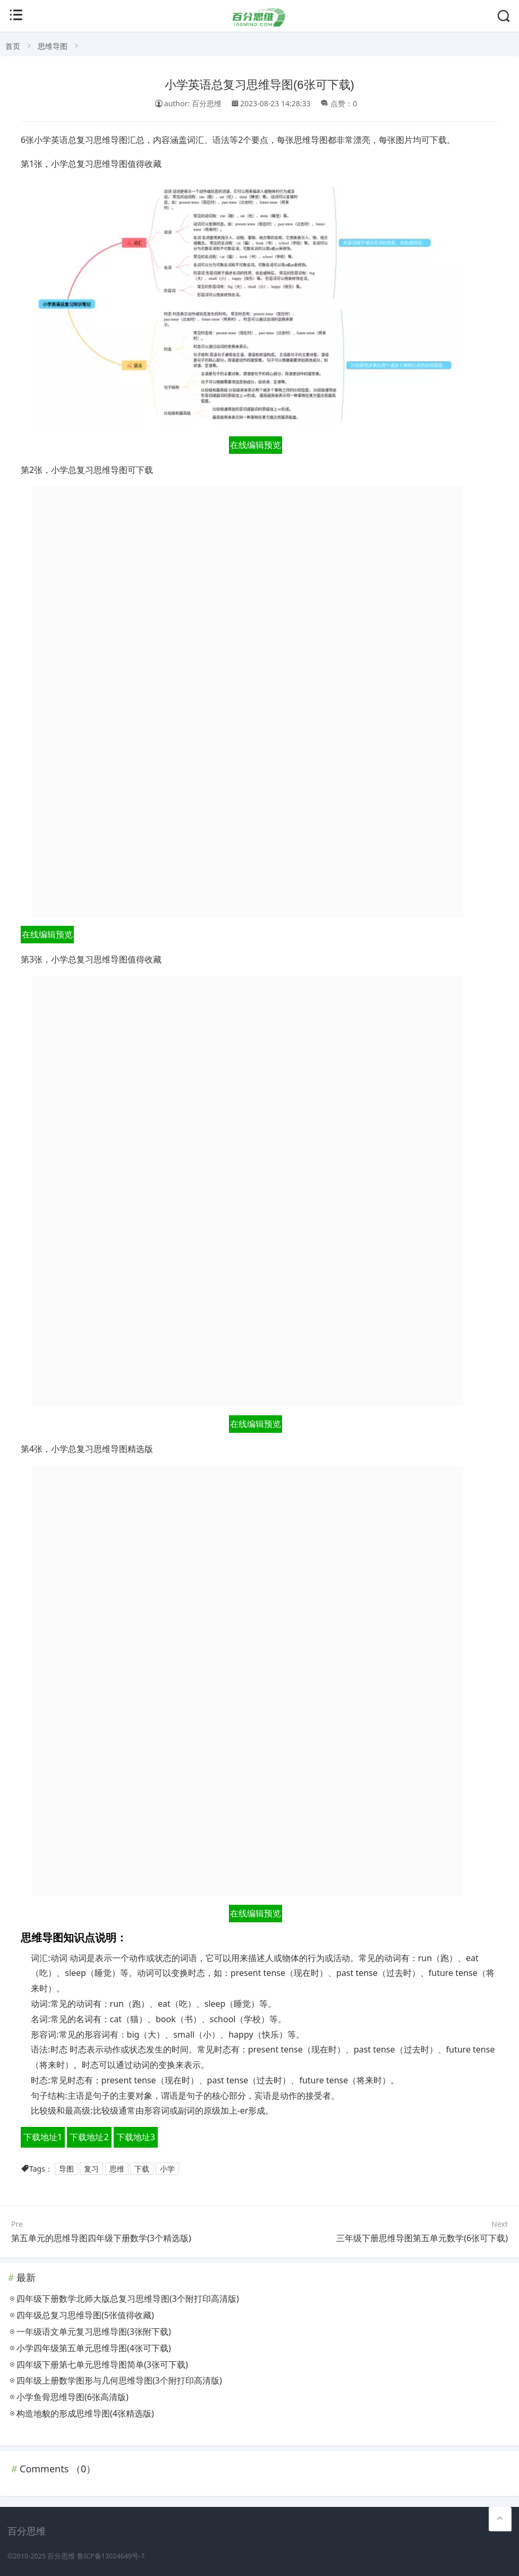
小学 (167, 2169)
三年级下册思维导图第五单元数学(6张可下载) (422, 2238)
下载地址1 (42, 2137)
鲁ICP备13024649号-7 (111, 2556)
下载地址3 (135, 2137)
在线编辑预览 (255, 445)
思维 (116, 2169)
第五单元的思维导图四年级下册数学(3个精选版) (101, 2238)
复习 (91, 2169)
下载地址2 (89, 2137)
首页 (12, 46)
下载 (141, 2169)
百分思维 (61, 2556)
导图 (66, 2169)
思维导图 (52, 46)
